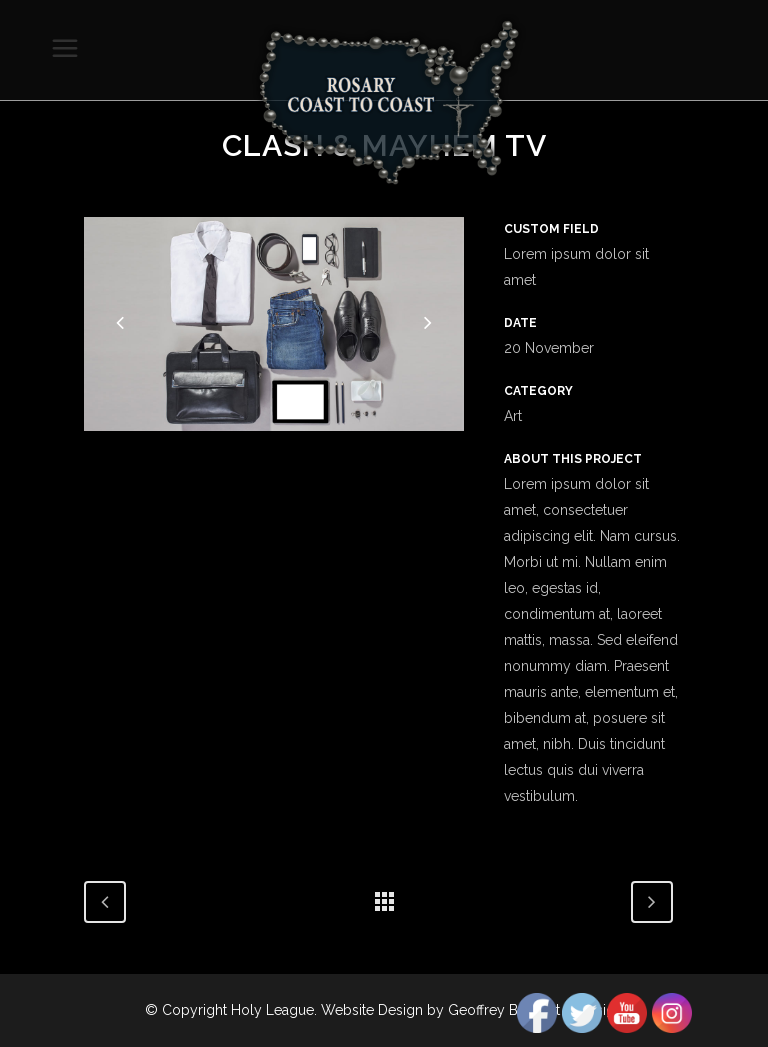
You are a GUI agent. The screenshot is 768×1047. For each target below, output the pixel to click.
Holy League (272, 1010)
